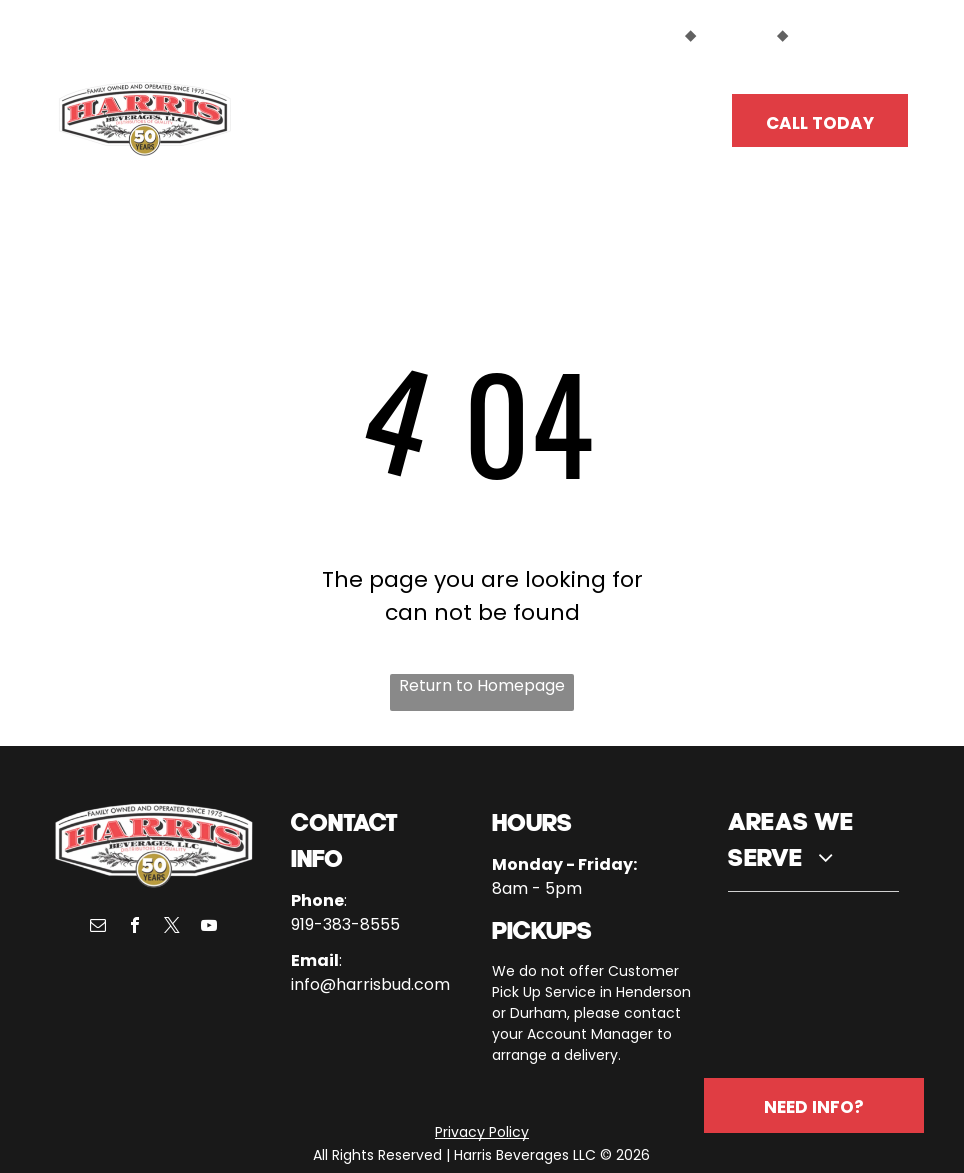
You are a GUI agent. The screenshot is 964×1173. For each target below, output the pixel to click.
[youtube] (209, 927)
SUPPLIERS (736, 35)
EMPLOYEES (834, 35)
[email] (98, 927)
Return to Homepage (482, 685)
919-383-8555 (345, 924)
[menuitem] (325, 112)
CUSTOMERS (635, 35)
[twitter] (172, 927)
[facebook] (135, 927)
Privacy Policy (482, 1132)
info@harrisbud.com (370, 984)
